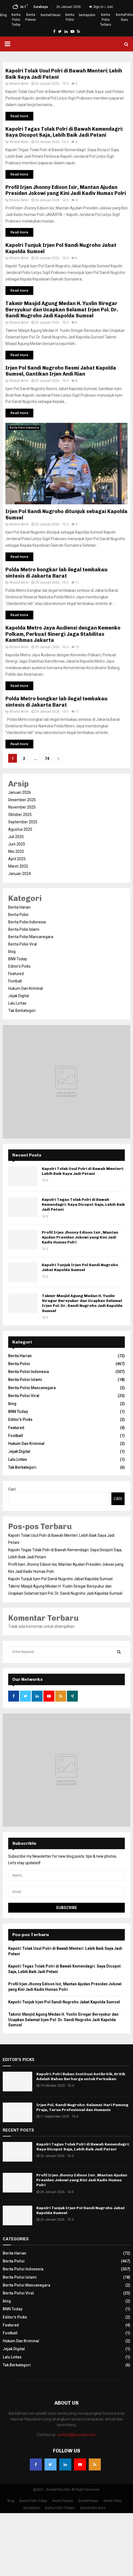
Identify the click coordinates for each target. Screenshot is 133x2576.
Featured (16, 973)
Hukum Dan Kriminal (25, 988)
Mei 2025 (16, 851)
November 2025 (22, 807)
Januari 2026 (19, 792)
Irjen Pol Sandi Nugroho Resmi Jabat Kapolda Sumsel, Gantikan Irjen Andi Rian (60, 371)
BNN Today (17, 959)
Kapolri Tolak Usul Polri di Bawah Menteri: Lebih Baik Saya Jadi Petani (83, 1171)
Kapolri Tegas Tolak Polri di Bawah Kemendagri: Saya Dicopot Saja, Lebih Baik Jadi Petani (64, 132)
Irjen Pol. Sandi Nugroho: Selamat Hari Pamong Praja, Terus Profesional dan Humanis (82, 2107)
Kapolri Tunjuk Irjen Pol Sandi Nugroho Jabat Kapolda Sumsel (80, 1267)
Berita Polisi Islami (23, 929)
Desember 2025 (22, 800)
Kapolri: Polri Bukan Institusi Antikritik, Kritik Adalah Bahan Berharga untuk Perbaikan (80, 2076)
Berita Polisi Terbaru (105, 20)
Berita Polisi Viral (22, 944)
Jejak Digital (18, 996)
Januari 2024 (19, 873)
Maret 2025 (18, 866)
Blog (3, 15)
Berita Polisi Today (15, 20)
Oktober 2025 (20, 814)
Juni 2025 (16, 844)
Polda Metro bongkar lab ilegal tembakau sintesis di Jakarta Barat (56, 573)
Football (15, 981)
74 (47, 758)
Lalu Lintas (17, 1003)
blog (12, 951)
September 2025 (22, 822)
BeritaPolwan (51, 15)
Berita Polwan (30, 17)
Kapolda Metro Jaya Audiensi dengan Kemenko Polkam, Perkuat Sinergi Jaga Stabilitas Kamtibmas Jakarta (62, 634)
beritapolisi (87, 15)
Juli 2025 (16, 837)
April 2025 (17, 859)
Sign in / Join (101, 7)
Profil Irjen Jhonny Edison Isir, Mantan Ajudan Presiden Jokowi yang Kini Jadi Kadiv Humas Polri (65, 190)
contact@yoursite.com (76, 2434)
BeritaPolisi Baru (124, 17)
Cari (12, 1489)
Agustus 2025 (20, 829)
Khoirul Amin (19, 84)
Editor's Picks (19, 966)
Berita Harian (19, 907)
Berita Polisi (69, 17)
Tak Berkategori (22, 1010)
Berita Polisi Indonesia (24, 427)
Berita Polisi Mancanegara (30, 937)
